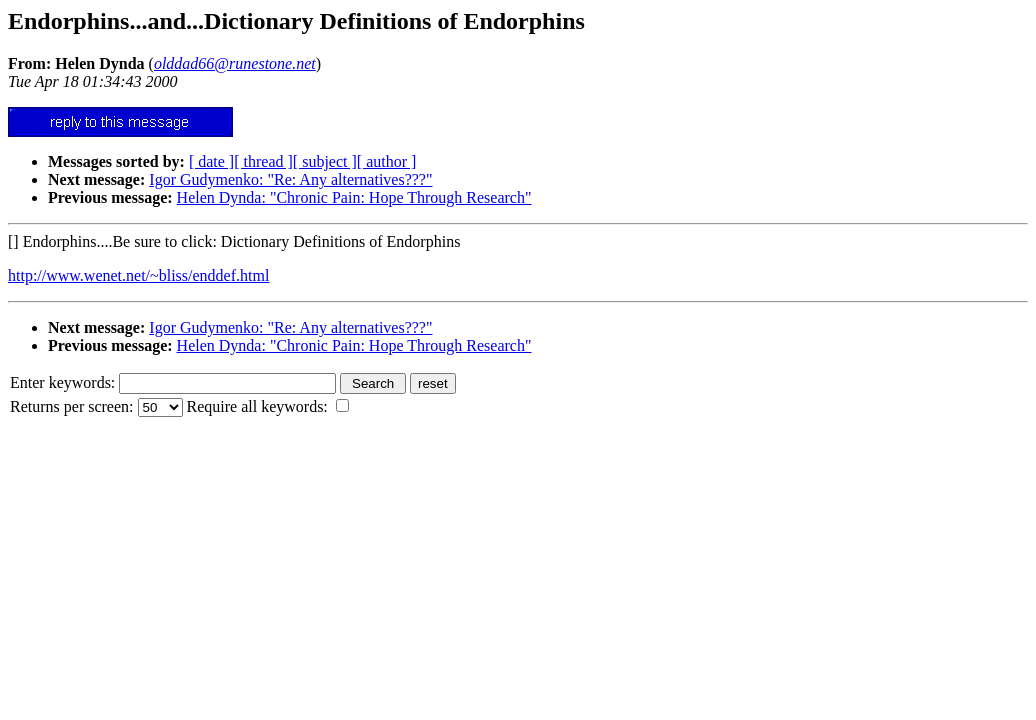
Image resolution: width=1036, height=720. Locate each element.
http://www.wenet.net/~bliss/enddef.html (138, 275)
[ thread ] (263, 161)
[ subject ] (325, 161)
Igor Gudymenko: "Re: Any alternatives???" (290, 179)
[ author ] (387, 161)
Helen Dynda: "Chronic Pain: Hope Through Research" (354, 197)
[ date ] (211, 161)
